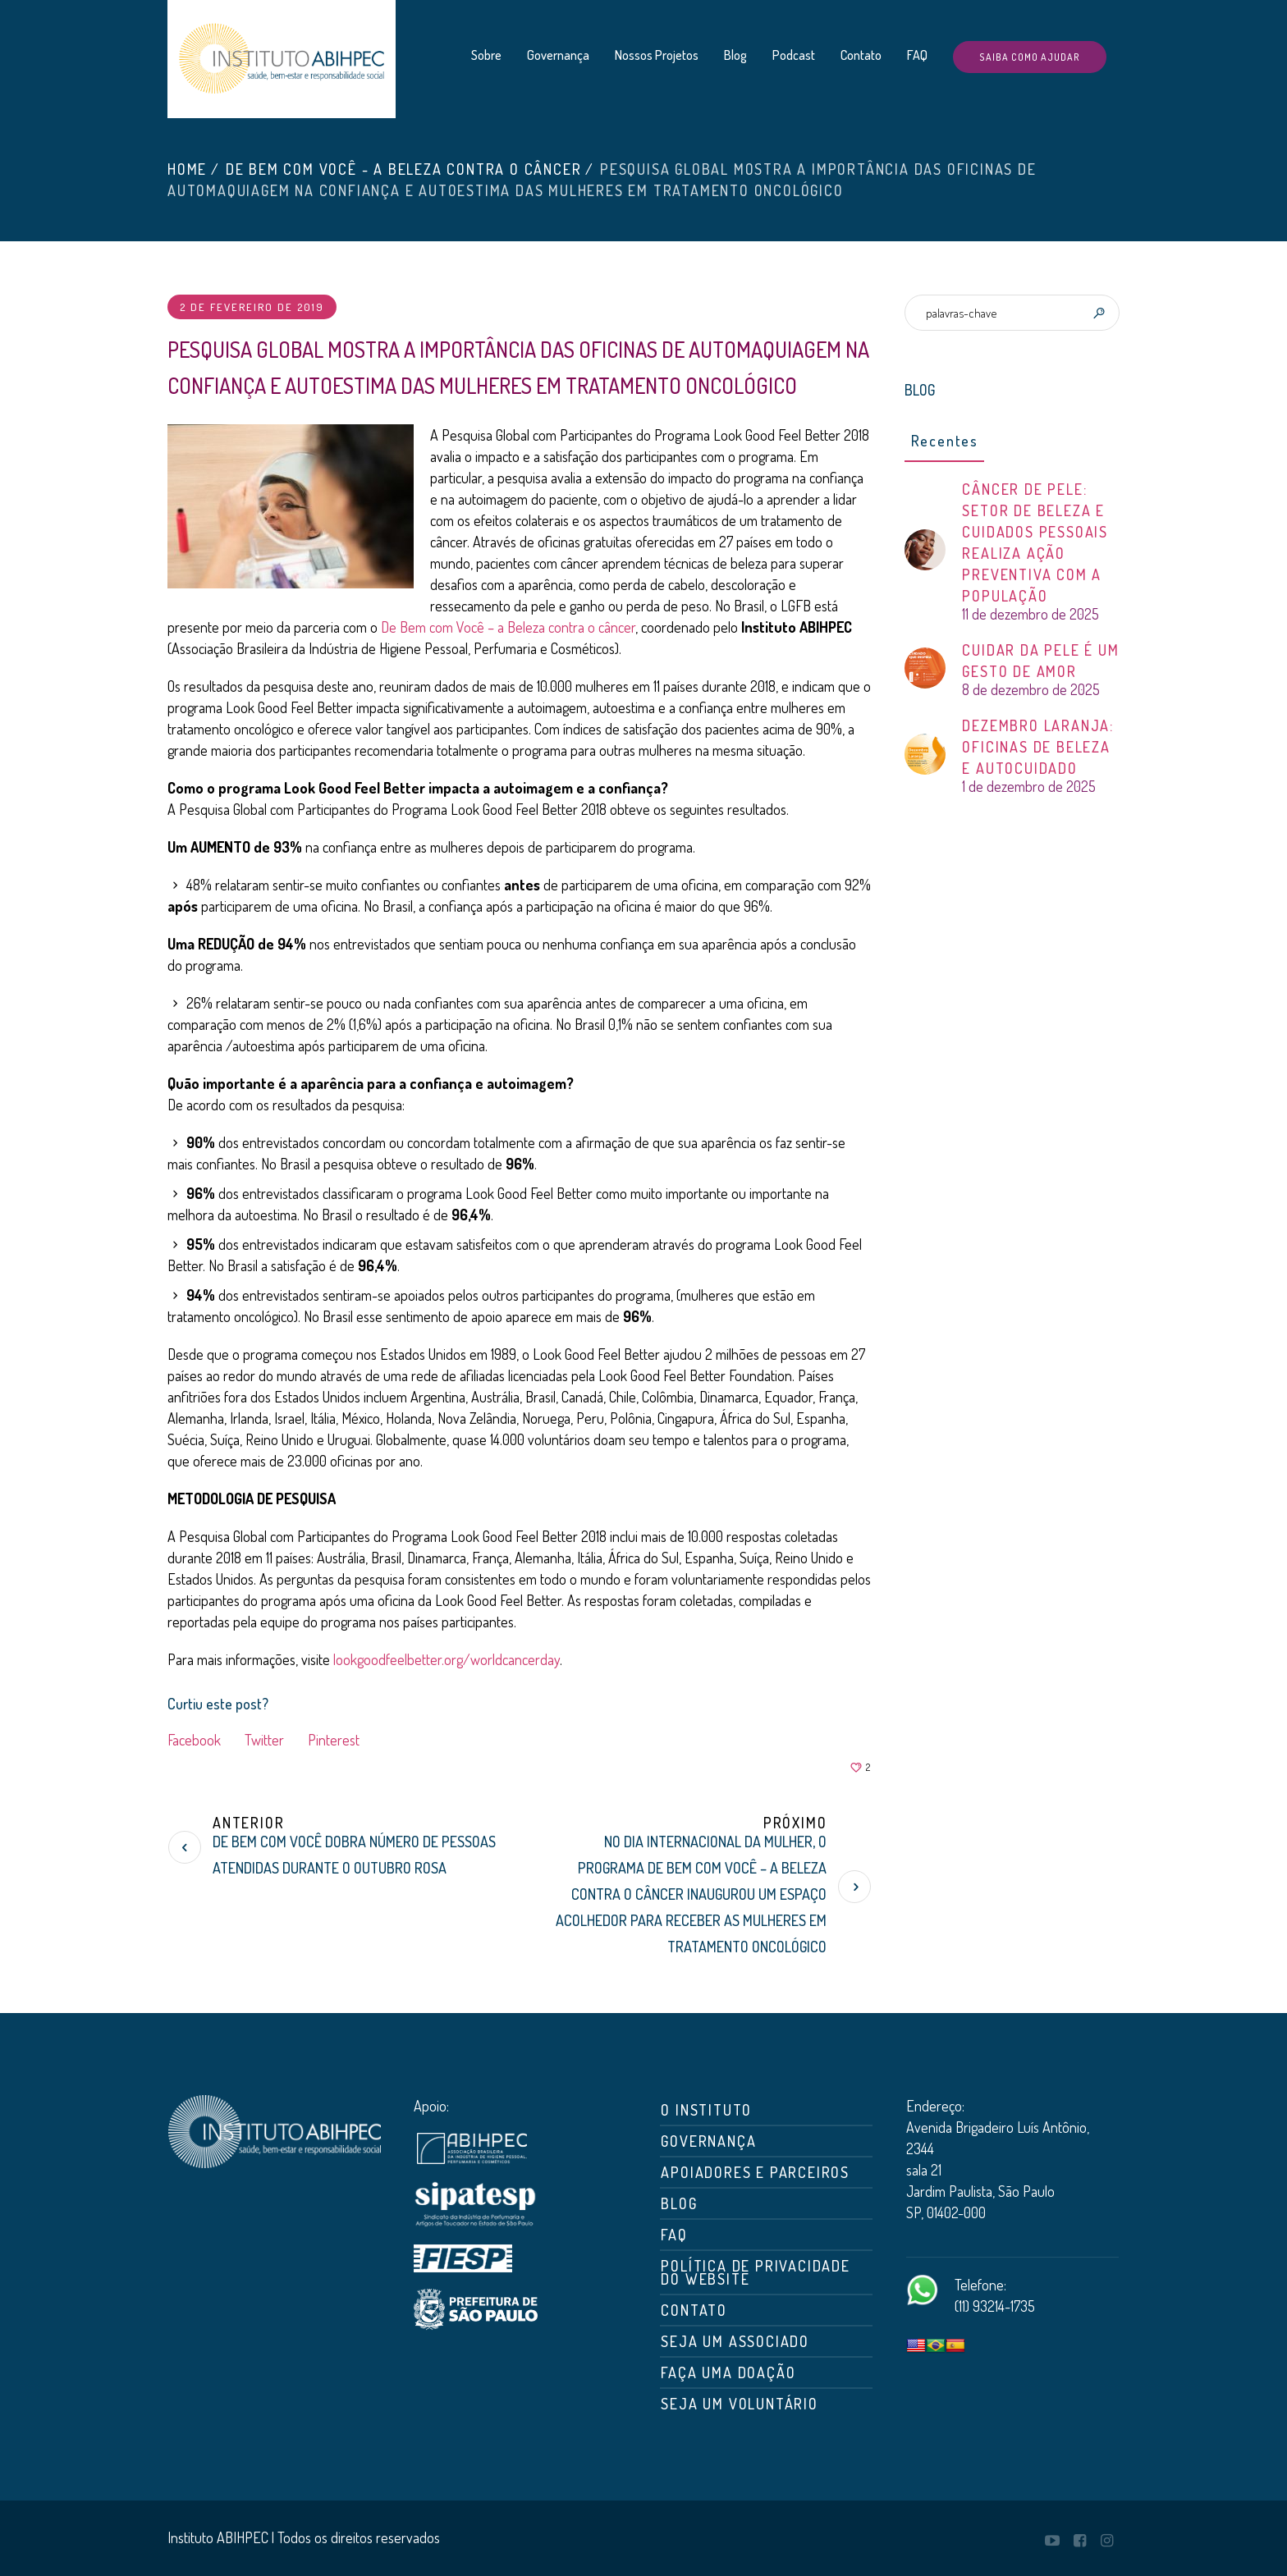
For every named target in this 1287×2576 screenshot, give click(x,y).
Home (187, 169)
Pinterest (334, 1740)
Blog (679, 2203)
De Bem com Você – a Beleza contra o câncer (508, 627)
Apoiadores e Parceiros (755, 2172)
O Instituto (706, 2110)
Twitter (264, 1740)
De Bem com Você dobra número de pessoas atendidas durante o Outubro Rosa (354, 1854)
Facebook (194, 1740)
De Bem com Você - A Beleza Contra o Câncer (404, 169)
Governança (708, 2141)
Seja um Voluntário (739, 2404)
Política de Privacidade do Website (755, 2272)
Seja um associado (735, 2341)
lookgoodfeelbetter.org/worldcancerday (446, 1659)
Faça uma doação (728, 2372)
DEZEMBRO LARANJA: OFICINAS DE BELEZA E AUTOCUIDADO (1038, 746)
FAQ (674, 2235)
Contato (694, 2310)
